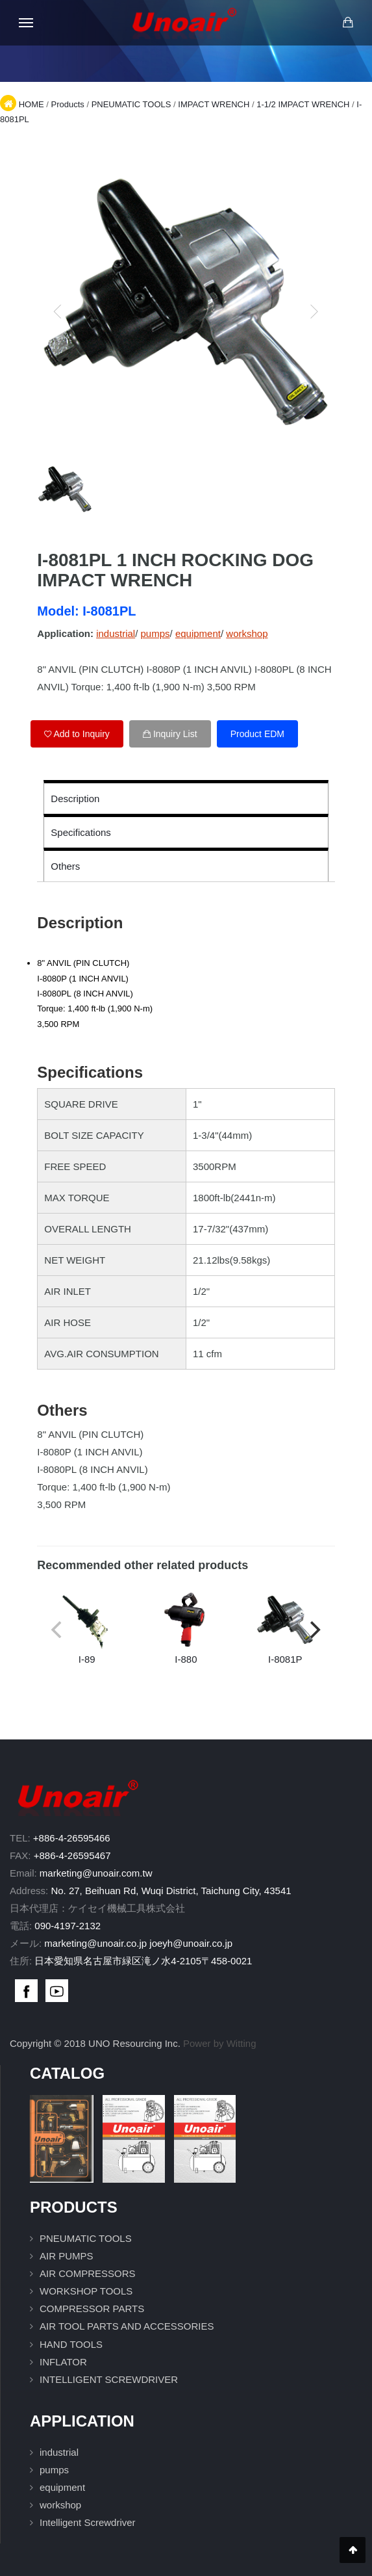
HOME (31, 104)
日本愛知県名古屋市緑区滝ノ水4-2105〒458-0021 (143, 1960)
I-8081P (285, 1628)
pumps (155, 633)
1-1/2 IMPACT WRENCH (302, 104)
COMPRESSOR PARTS (92, 2308)
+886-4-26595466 (71, 1837)
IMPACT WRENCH (213, 104)
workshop (246, 633)
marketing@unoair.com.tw (96, 1873)
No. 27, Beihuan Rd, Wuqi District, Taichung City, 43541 (171, 1890)
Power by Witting (219, 2043)
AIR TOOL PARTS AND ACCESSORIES (127, 2326)
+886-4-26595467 (72, 1855)
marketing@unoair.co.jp (95, 1943)
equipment (198, 633)
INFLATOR (63, 2361)
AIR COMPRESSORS (88, 2273)
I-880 (185, 1628)
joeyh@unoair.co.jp (190, 1943)
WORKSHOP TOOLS (86, 2290)
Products (67, 104)
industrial (115, 633)
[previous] (57, 311)
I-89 (87, 1628)
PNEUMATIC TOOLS (131, 104)
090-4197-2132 (67, 1925)
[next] (314, 311)
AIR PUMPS (66, 2255)
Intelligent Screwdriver (88, 2522)
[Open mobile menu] (26, 23)
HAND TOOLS (71, 2344)
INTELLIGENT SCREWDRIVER (109, 2379)
